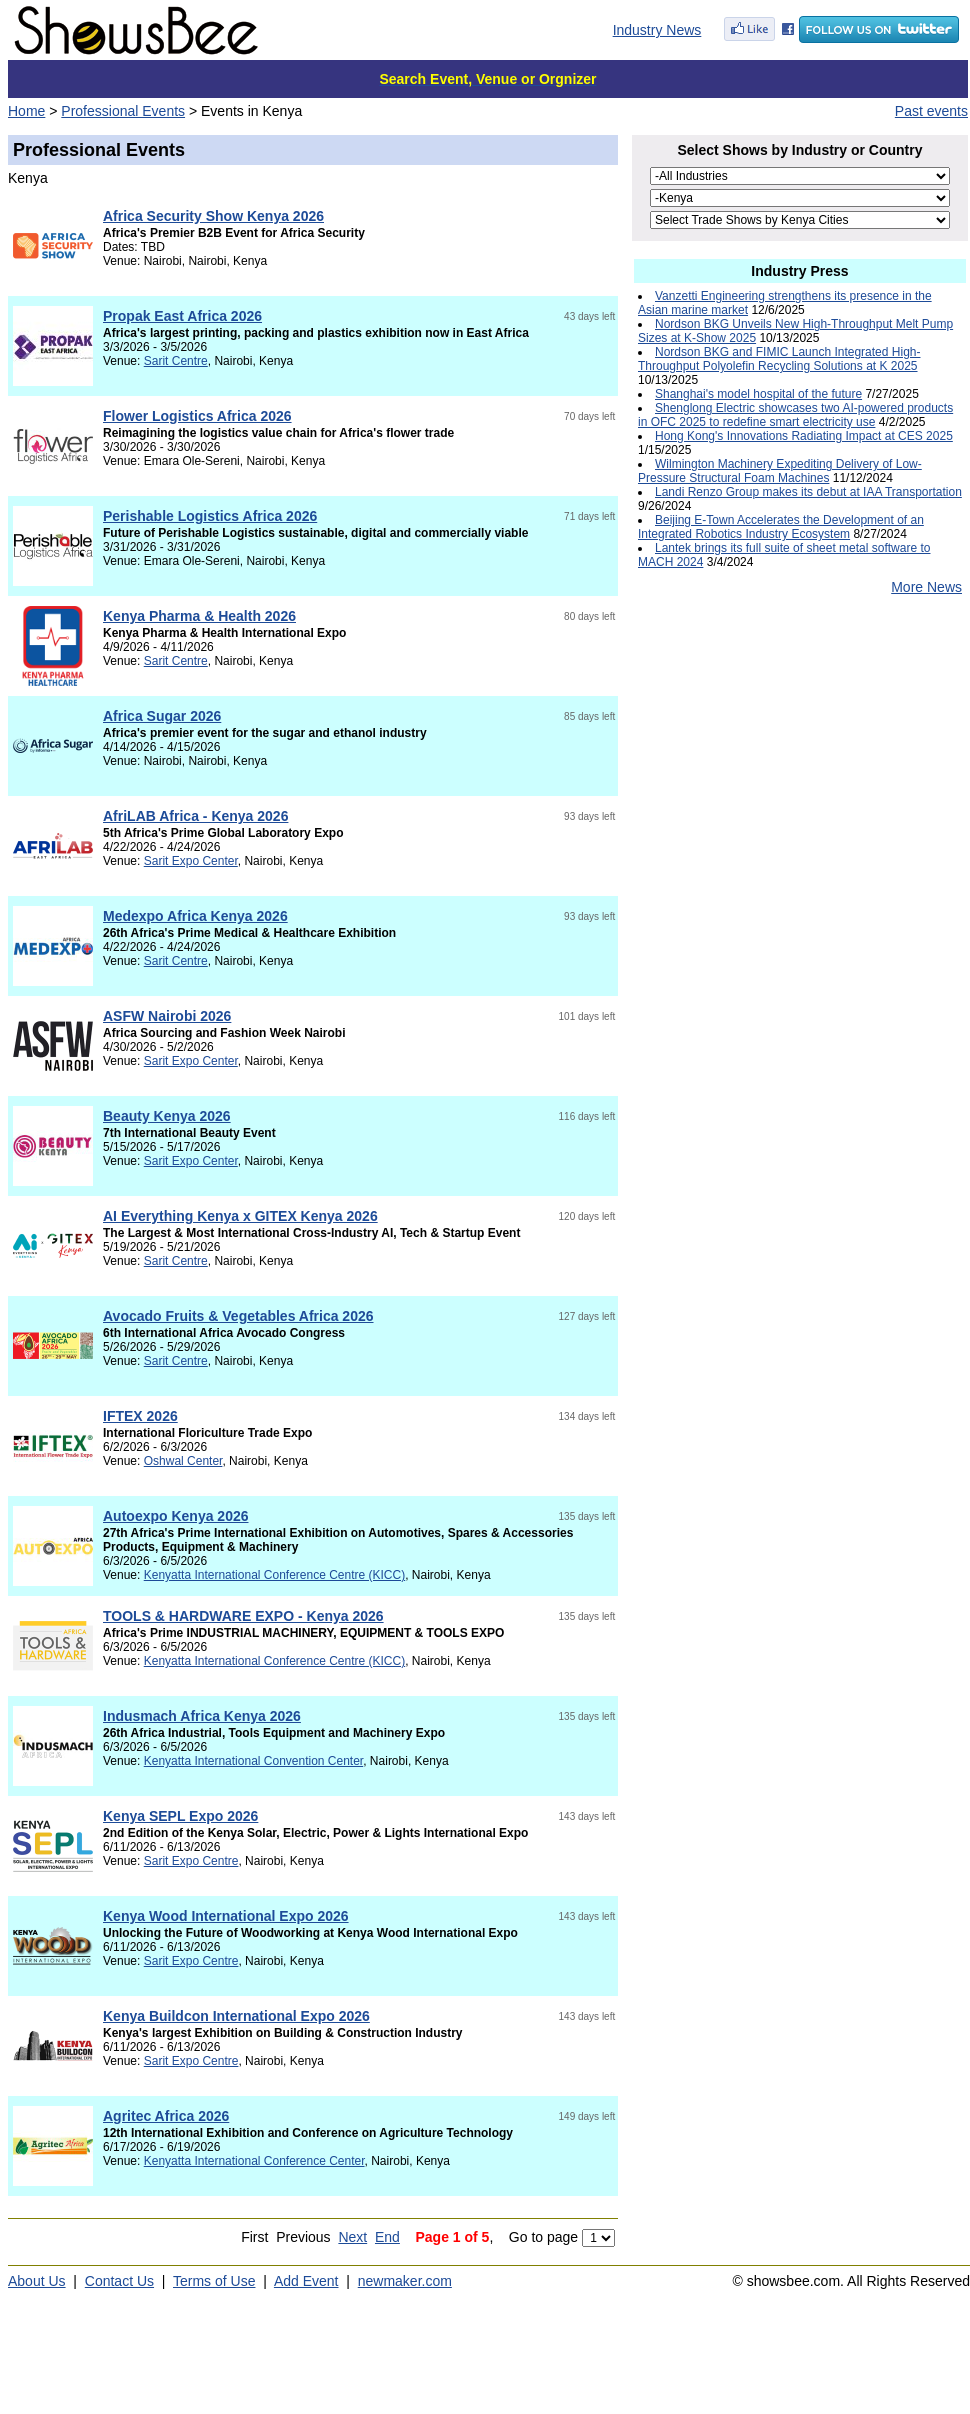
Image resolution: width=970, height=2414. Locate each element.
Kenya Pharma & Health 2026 (199, 616)
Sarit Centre (176, 361)
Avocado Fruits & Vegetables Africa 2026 (238, 1316)
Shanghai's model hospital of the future (758, 394)
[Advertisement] (800, 771)
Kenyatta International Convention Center (253, 1761)
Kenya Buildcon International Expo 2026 (236, 2016)
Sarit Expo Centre (191, 1861)
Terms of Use (214, 2281)
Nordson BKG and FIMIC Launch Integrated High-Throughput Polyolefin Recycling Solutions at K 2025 (779, 359)
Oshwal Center (183, 1461)
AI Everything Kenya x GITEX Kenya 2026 (240, 1216)
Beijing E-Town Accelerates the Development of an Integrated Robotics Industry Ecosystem (781, 527)
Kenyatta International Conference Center (254, 2161)
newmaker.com (405, 2281)
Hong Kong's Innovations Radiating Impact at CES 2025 (804, 436)
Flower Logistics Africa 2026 (197, 416)
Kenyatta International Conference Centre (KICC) (274, 1575)
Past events (931, 111)
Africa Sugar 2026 (162, 716)
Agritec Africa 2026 (166, 2116)
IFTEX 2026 (140, 1416)
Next (352, 2237)
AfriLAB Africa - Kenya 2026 (195, 816)
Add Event (306, 2281)
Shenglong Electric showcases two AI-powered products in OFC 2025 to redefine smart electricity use (795, 415)
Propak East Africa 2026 (182, 316)
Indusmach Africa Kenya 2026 (202, 1716)
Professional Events (123, 111)
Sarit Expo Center (191, 861)
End (387, 2237)
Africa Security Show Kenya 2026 (213, 216)
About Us (37, 2281)
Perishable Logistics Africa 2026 (210, 516)
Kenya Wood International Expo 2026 (226, 1916)
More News (926, 587)
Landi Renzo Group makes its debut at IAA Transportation (808, 492)
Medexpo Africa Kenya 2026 (195, 916)
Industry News (657, 30)
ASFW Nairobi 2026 (167, 1016)
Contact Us (119, 2281)
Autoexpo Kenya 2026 (176, 1516)
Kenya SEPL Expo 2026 (180, 1816)
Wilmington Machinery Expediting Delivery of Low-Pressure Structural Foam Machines (780, 471)
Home (26, 111)
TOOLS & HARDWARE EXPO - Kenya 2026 (243, 1616)
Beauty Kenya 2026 (167, 1116)
